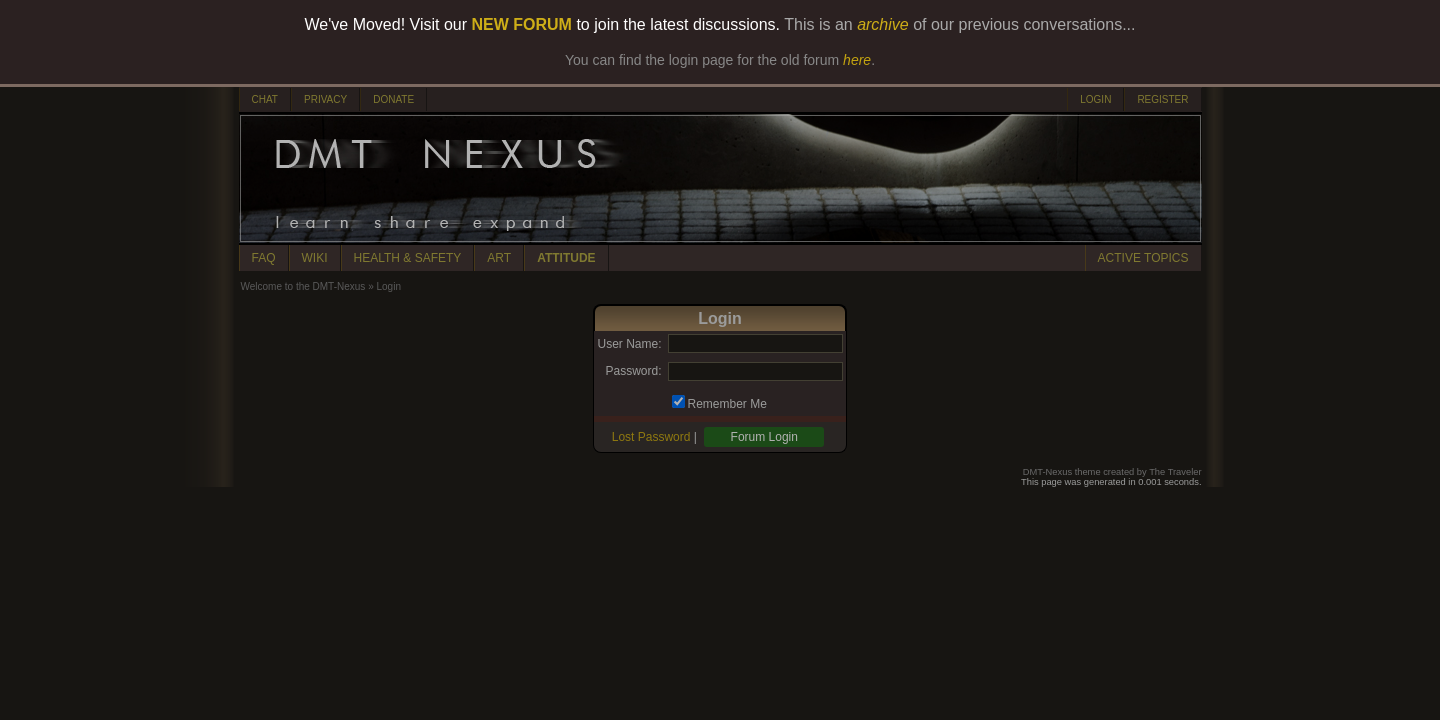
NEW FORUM (522, 24)
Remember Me (727, 404)
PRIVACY (325, 99)
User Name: (629, 344)
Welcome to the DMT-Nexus (303, 286)
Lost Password (651, 437)
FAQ (264, 258)
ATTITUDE (566, 258)
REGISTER (1162, 99)
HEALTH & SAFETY (408, 258)
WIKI (315, 258)
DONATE (393, 99)
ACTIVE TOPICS (1143, 258)
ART (499, 258)
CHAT (265, 99)
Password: (633, 371)
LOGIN (1095, 99)
